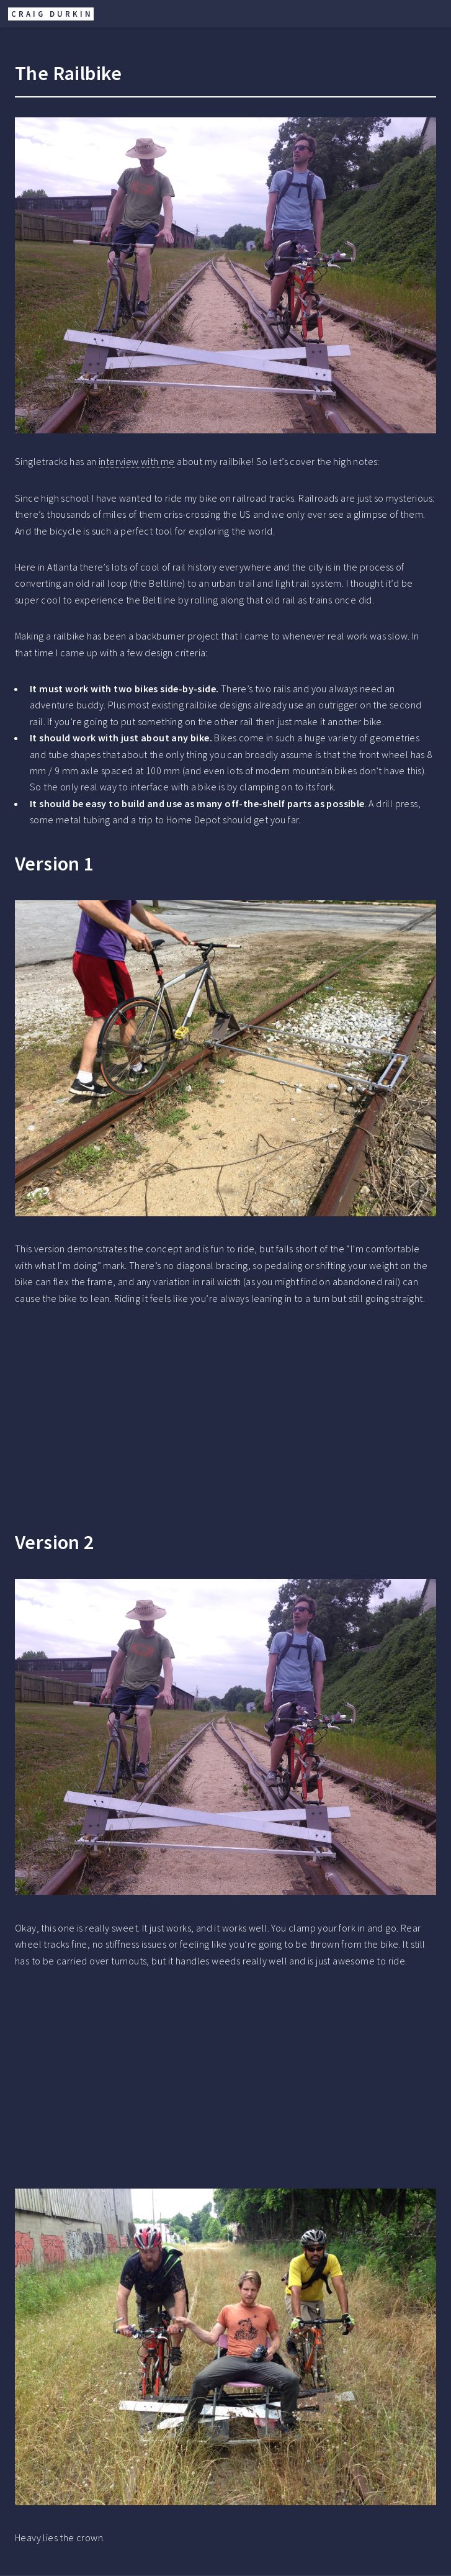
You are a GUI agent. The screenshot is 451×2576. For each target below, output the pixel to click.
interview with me (137, 461)
